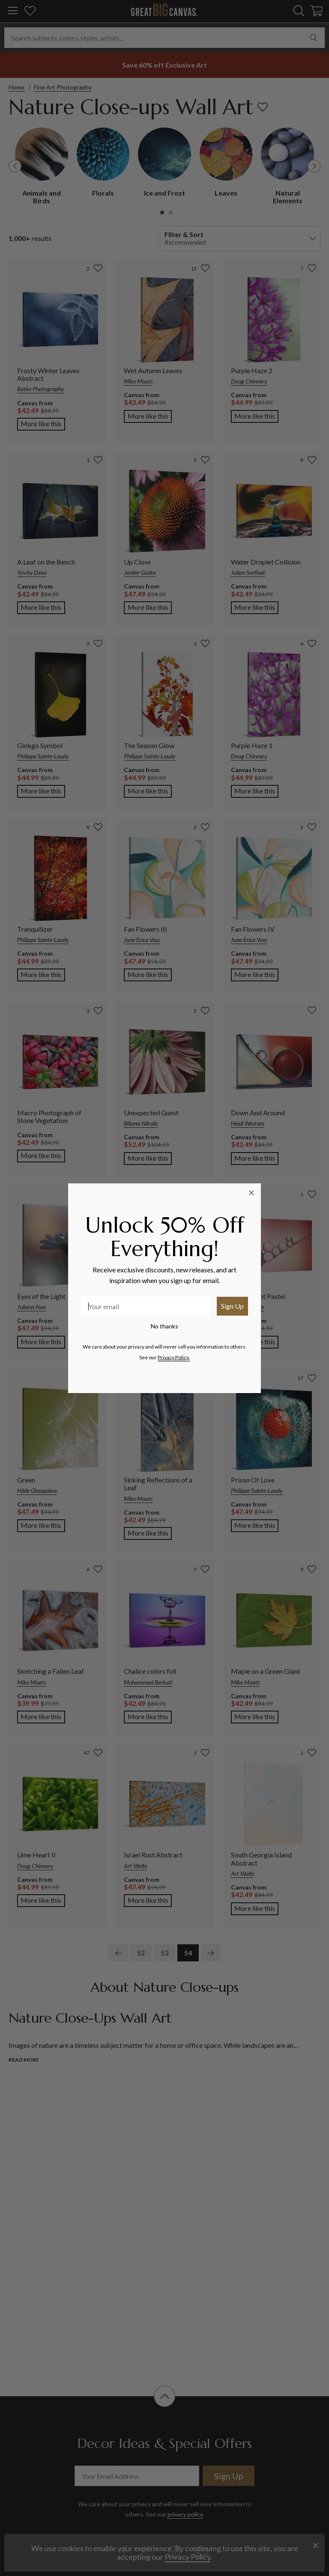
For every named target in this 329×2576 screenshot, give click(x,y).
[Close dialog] (251, 1193)
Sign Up (232, 1306)
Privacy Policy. (174, 1357)
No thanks (164, 1326)
